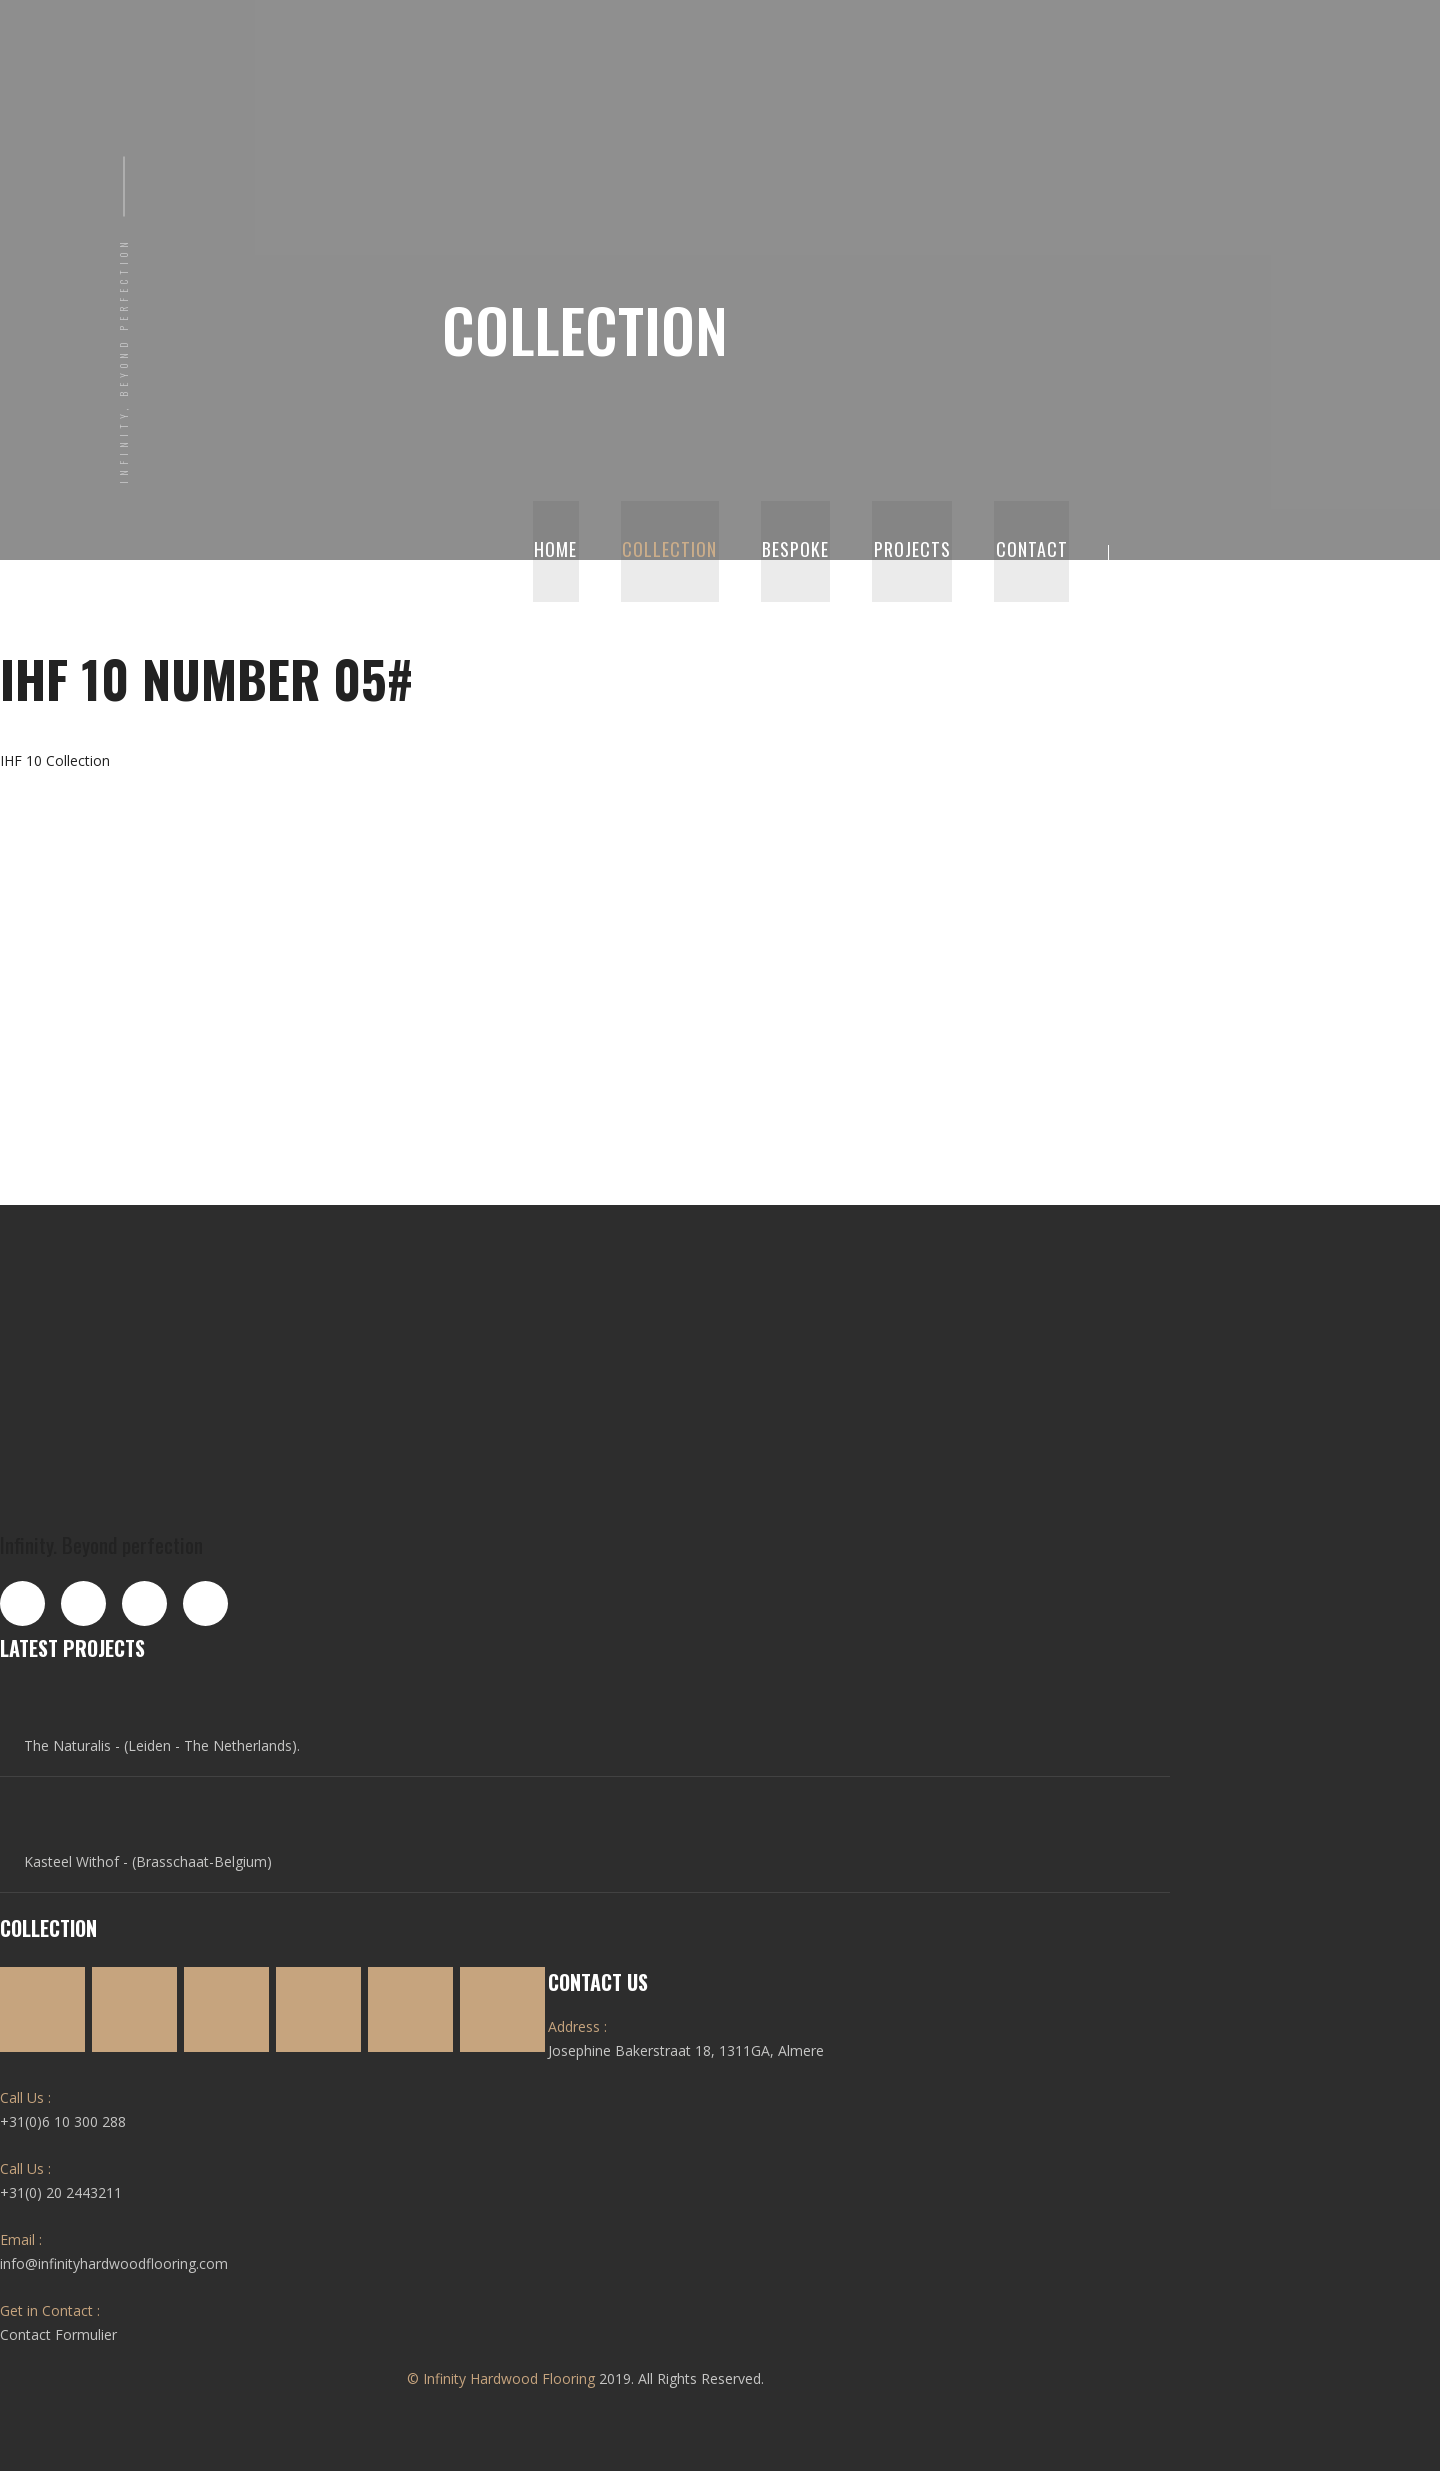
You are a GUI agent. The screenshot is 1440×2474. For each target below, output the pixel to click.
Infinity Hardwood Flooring (509, 2381)
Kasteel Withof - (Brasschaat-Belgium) (146, 1864)
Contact (1033, 553)
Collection (679, 553)
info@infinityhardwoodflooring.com (114, 2266)
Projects (916, 553)
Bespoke (802, 553)
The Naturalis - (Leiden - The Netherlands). (160, 1748)
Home (568, 553)
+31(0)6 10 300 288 (63, 2124)
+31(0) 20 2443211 (61, 2195)
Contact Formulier (58, 2337)
